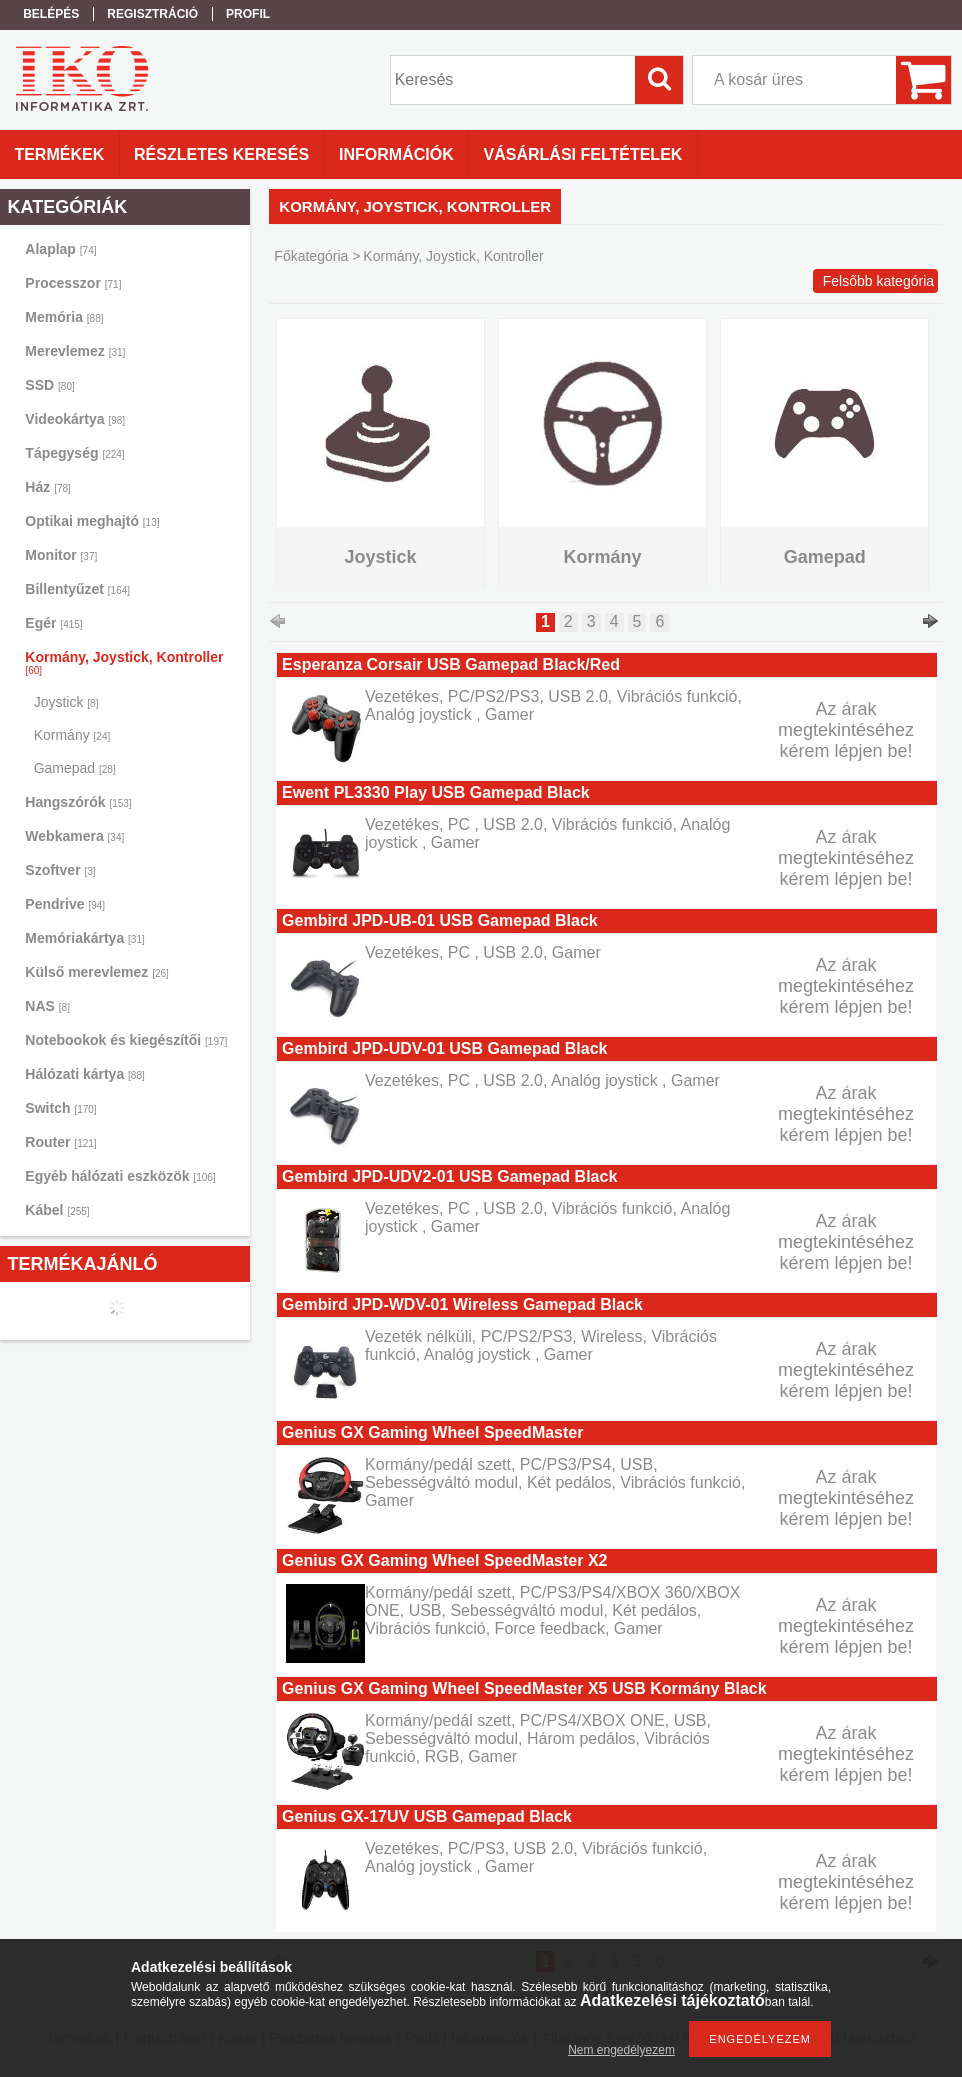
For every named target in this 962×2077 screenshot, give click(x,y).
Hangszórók (78, 802)
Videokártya (75, 419)
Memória (64, 317)
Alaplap (60, 249)
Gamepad (75, 768)
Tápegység (74, 453)
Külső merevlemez (97, 972)
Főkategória (311, 256)
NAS (47, 1006)
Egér (53, 623)
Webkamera (74, 836)
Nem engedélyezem (621, 2050)
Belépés (51, 14)
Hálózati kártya (84, 1074)
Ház (47, 487)
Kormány (72, 735)
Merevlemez (75, 351)
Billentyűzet (77, 589)
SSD (49, 385)
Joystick (66, 702)
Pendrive (65, 904)
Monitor (61, 555)
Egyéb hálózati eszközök (120, 1176)
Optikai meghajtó (92, 521)
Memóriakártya (84, 938)
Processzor (73, 283)
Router (60, 1142)
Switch (60, 1108)
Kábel (57, 1210)
